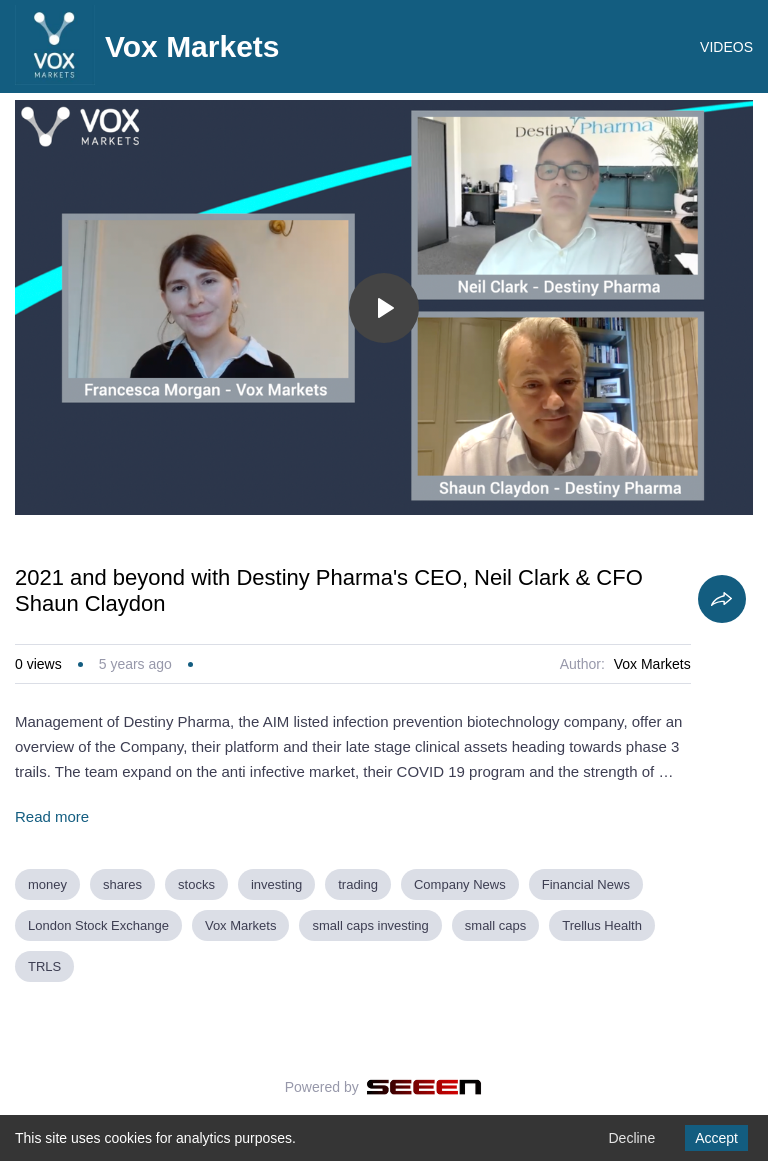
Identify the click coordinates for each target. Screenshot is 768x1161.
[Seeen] (424, 1087)
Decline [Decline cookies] (631, 1138)
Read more (52, 816)
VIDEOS (726, 47)
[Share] (722, 599)
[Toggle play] (384, 308)
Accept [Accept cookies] (716, 1138)
